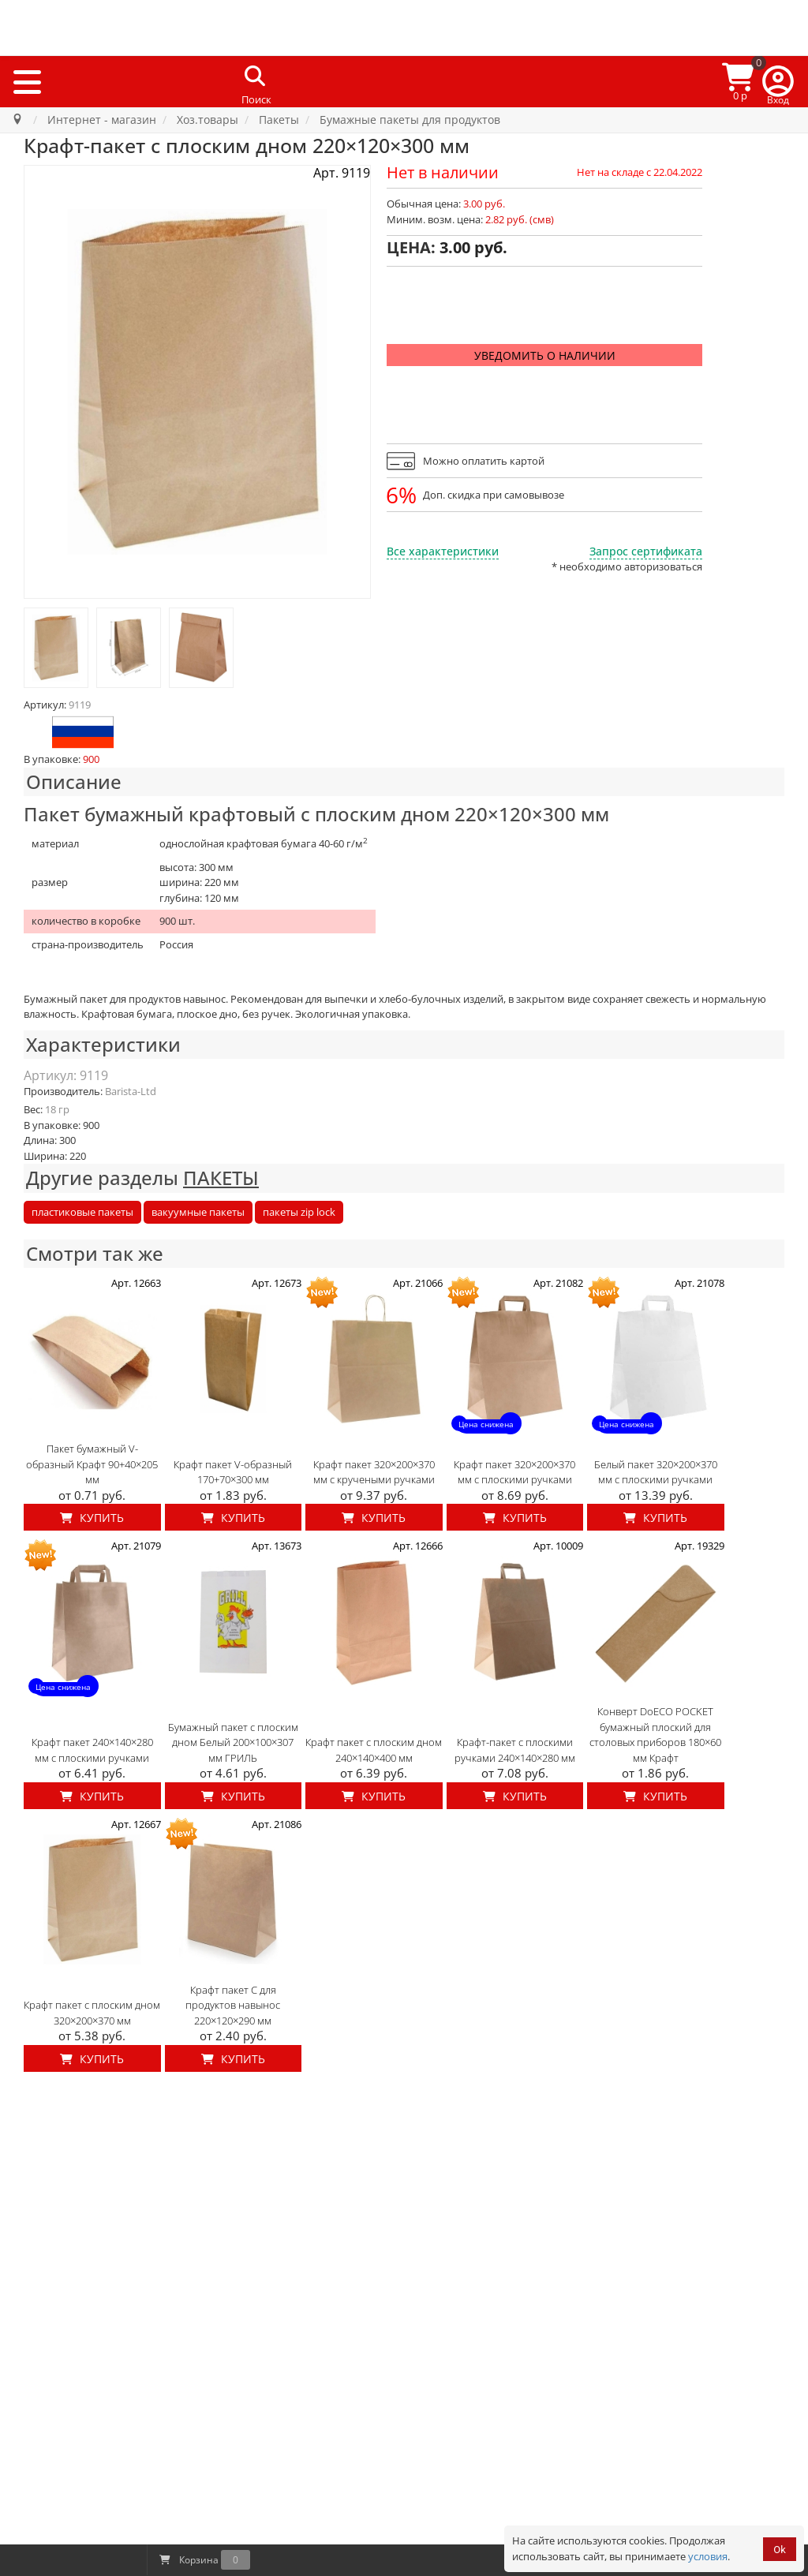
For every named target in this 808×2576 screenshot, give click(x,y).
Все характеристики (443, 551)
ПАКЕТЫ (221, 1178)
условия (708, 2556)
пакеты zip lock (299, 1212)
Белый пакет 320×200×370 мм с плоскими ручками (655, 1472)
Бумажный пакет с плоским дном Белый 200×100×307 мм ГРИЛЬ (233, 1742)
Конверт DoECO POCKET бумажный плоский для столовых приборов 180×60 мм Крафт (655, 1734)
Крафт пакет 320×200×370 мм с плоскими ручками (514, 1472)
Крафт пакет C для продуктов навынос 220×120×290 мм (232, 2005)
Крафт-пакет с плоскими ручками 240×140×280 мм (514, 1750)
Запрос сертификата (645, 551)
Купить (92, 1517)
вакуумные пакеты (198, 1212)
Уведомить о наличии (544, 355)
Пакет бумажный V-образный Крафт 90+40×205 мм (92, 1463)
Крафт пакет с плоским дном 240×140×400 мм (373, 1750)
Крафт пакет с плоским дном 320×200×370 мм (92, 2013)
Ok (779, 2549)
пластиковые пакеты (82, 1212)
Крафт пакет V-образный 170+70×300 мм (233, 1472)
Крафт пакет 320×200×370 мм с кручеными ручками (374, 1472)
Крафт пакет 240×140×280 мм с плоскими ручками (92, 1750)
